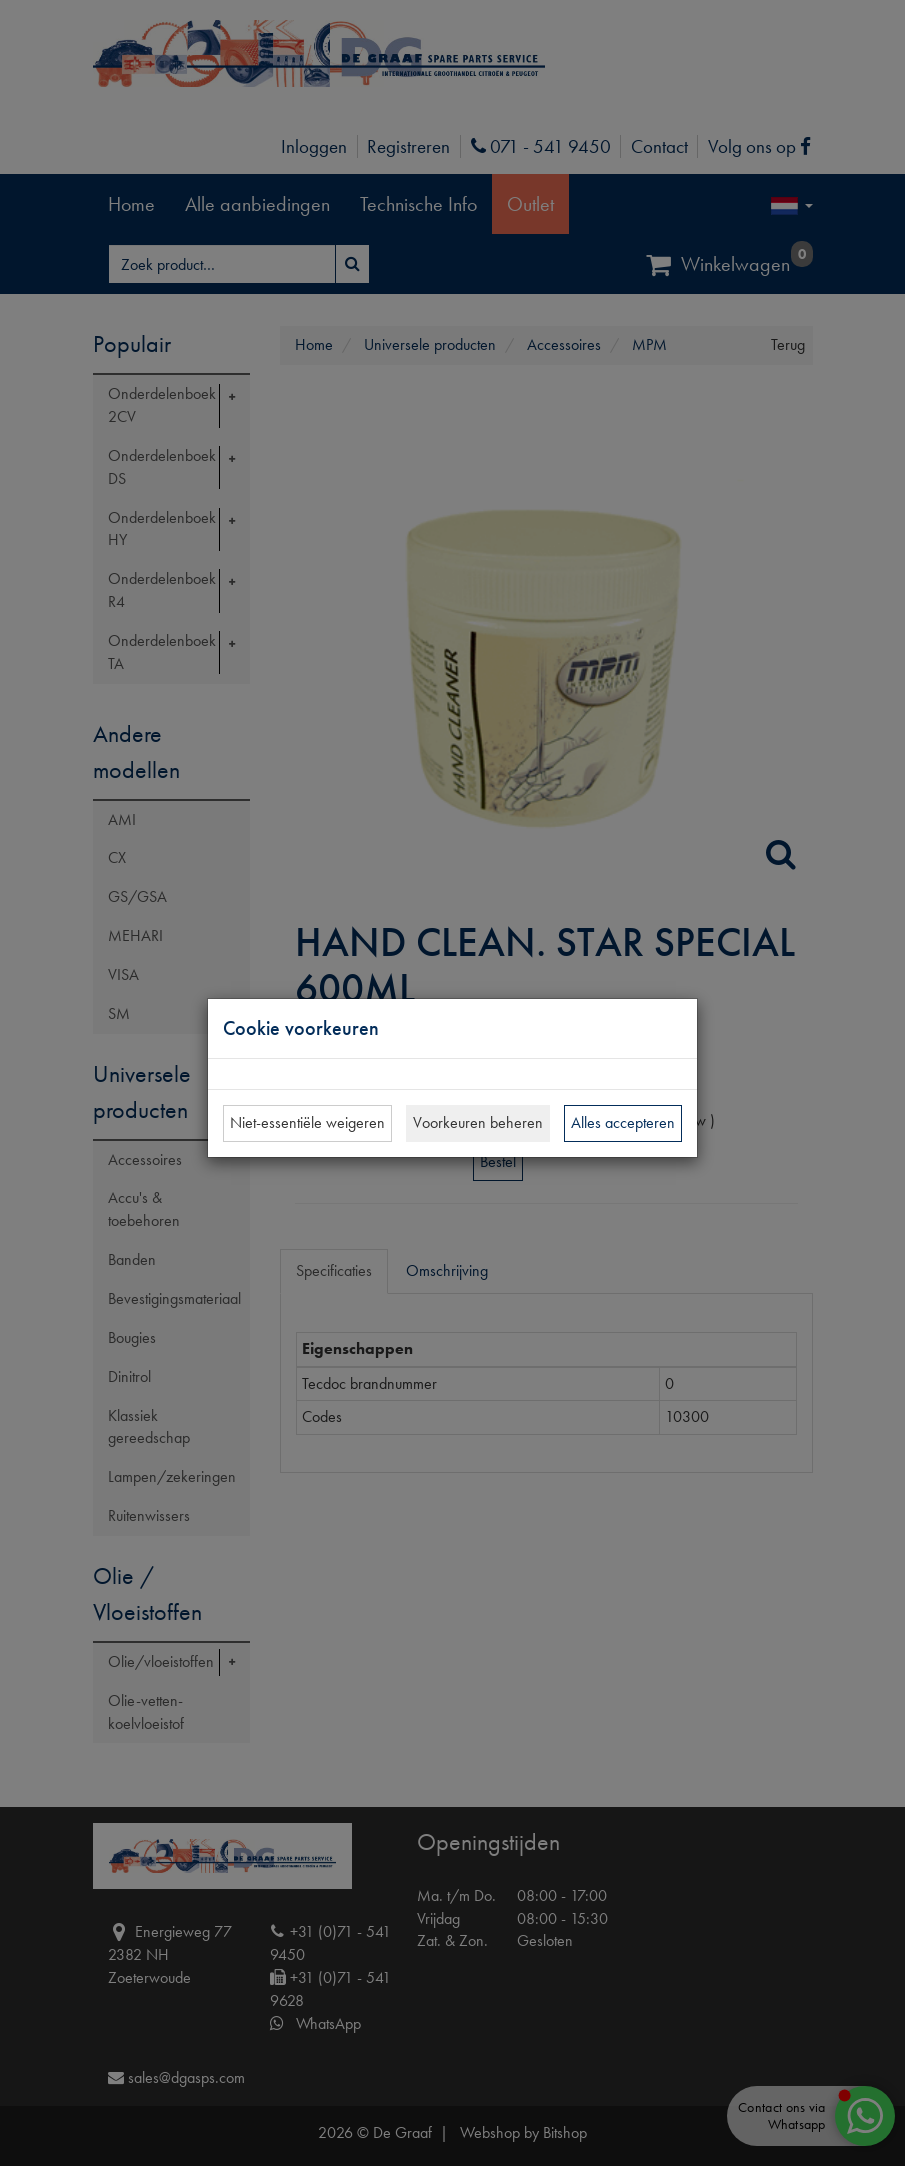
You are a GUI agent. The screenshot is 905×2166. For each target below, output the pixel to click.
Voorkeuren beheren (478, 1122)
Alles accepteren (623, 1122)
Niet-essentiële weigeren (307, 1122)
